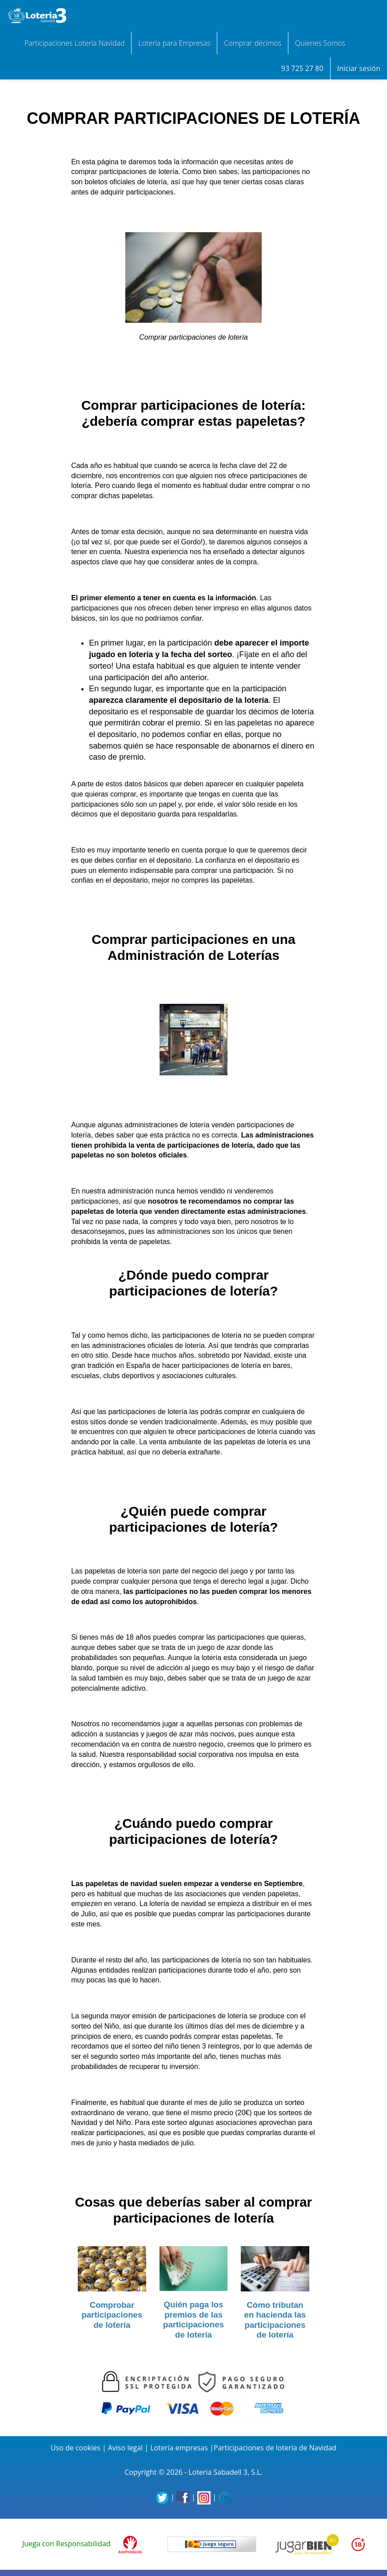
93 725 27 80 (302, 68)
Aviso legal (125, 2448)
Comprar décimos (252, 43)
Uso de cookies (75, 2448)
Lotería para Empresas (174, 43)
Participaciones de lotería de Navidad (275, 2448)
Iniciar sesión (358, 68)
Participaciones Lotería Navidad (74, 43)
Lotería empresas (179, 2448)
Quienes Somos (320, 43)
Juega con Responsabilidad (66, 2543)
